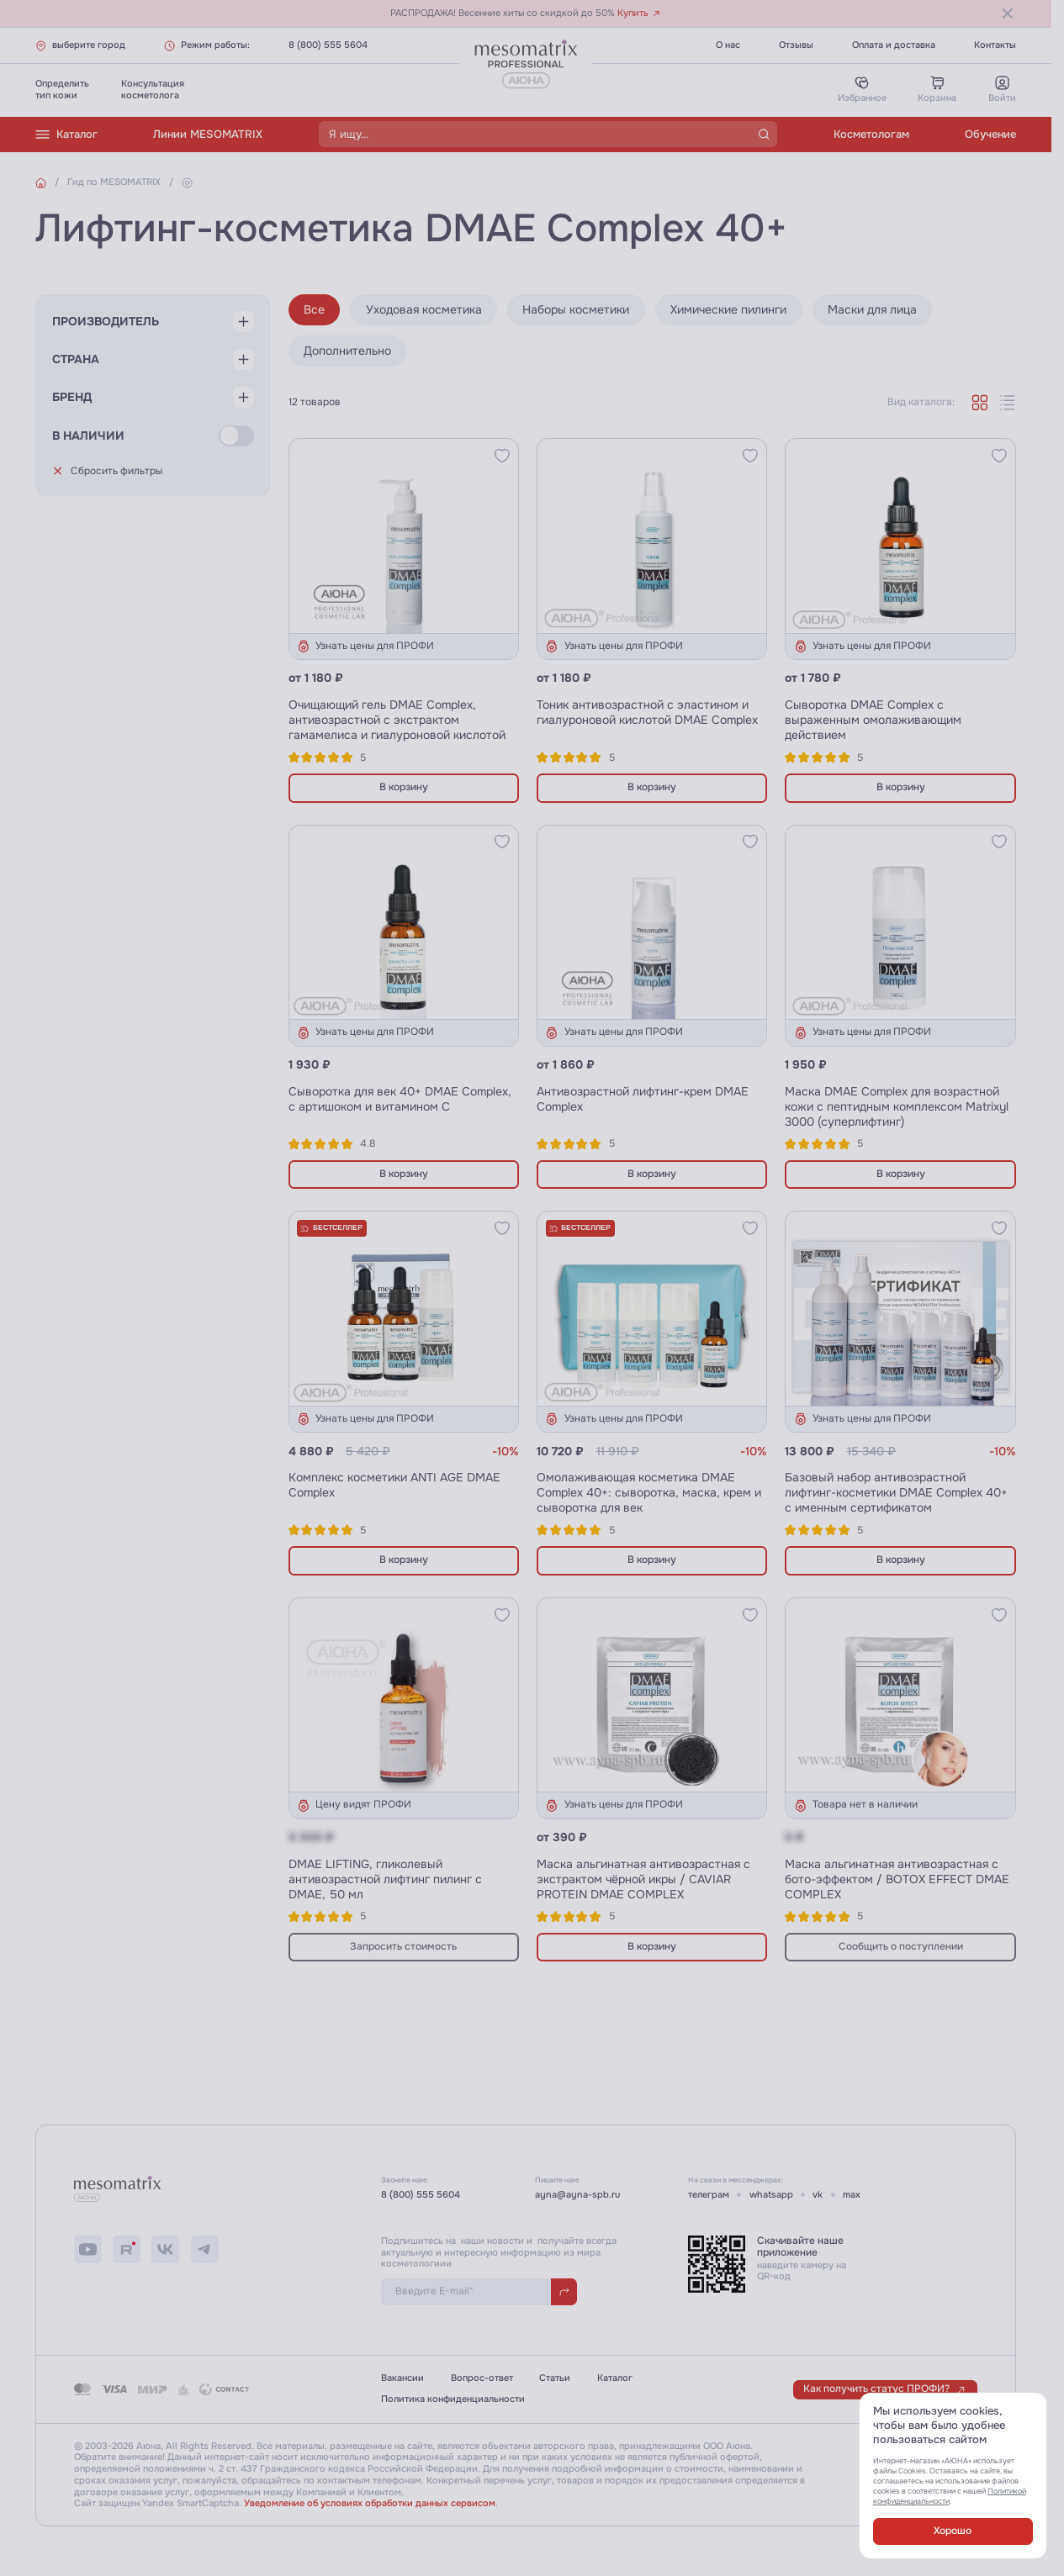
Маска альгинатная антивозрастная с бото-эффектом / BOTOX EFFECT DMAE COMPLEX (897, 1879)
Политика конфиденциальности (453, 2399)
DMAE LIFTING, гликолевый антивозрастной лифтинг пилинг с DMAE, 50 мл (385, 1879)
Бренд (72, 407)
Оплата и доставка (893, 45)
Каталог (66, 134)
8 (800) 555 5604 (328, 45)
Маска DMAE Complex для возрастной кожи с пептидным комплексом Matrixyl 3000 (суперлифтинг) (896, 1106)
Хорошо (952, 2531)
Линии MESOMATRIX (207, 134)
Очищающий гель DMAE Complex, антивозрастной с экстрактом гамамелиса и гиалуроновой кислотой (397, 719)
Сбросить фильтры (108, 486)
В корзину (403, 787)
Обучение (990, 134)
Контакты (995, 45)
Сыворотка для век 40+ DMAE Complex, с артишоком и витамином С (399, 1099)
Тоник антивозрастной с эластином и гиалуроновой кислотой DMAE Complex (647, 712)
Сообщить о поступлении (901, 1946)
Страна (75, 364)
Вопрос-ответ (482, 2378)
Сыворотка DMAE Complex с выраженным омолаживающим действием (873, 719)
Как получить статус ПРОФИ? (884, 2389)
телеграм (708, 2194)
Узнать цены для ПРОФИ (365, 646)
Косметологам (871, 134)
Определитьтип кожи (62, 89)
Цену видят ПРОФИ (354, 1805)
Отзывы (796, 45)
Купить (638, 13)
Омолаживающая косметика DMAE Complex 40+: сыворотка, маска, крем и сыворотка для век (649, 1492)
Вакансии (402, 2378)
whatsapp (771, 2194)
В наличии (88, 450)
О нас (728, 45)
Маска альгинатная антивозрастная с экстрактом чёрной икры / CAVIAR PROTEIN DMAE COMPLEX (643, 1879)
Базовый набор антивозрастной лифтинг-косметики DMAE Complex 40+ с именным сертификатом (896, 1492)
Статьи (554, 2378)
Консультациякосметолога (152, 89)
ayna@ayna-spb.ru (577, 2194)
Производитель (105, 321)
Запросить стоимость (403, 1946)
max (851, 2194)
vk (818, 2194)
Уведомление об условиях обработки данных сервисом (369, 2503)
